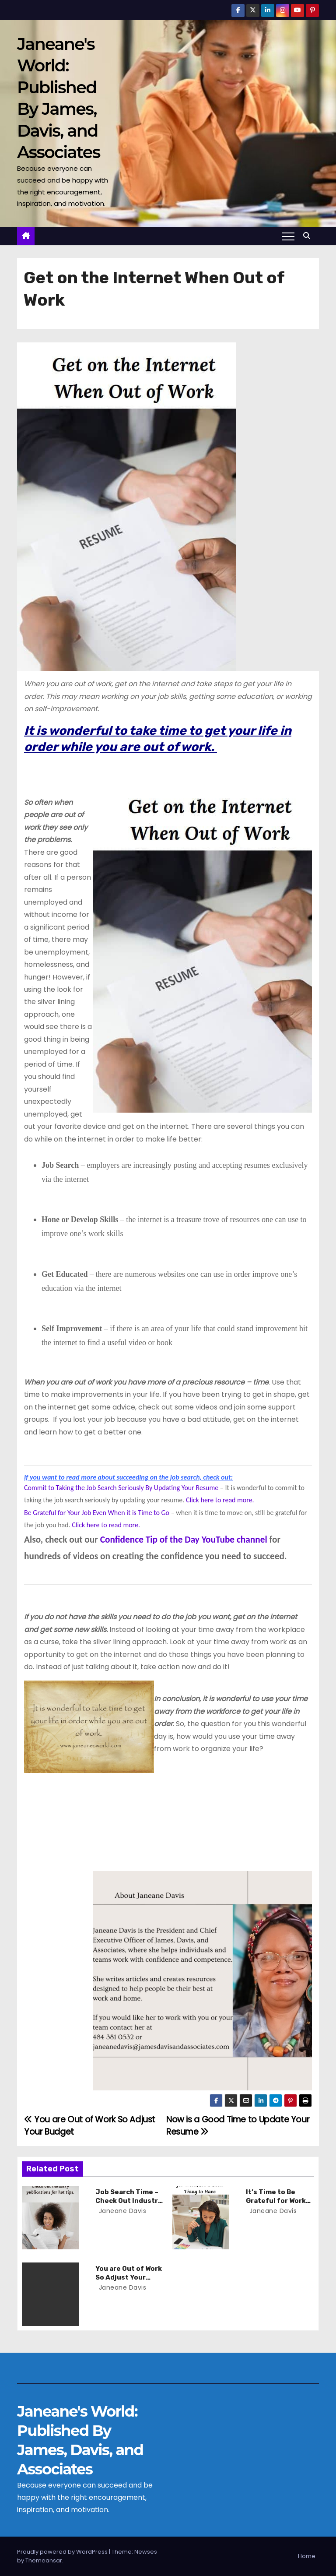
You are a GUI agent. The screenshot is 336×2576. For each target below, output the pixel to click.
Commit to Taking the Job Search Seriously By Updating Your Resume (121, 1488)
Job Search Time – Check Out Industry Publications (129, 2200)
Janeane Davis (122, 2210)
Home (306, 2556)
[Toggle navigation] (288, 236)
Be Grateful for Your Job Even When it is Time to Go (96, 1512)
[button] (309, 235)
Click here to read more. (220, 1500)
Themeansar (43, 2560)
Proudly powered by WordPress (63, 2552)
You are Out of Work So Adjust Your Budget (129, 2277)
